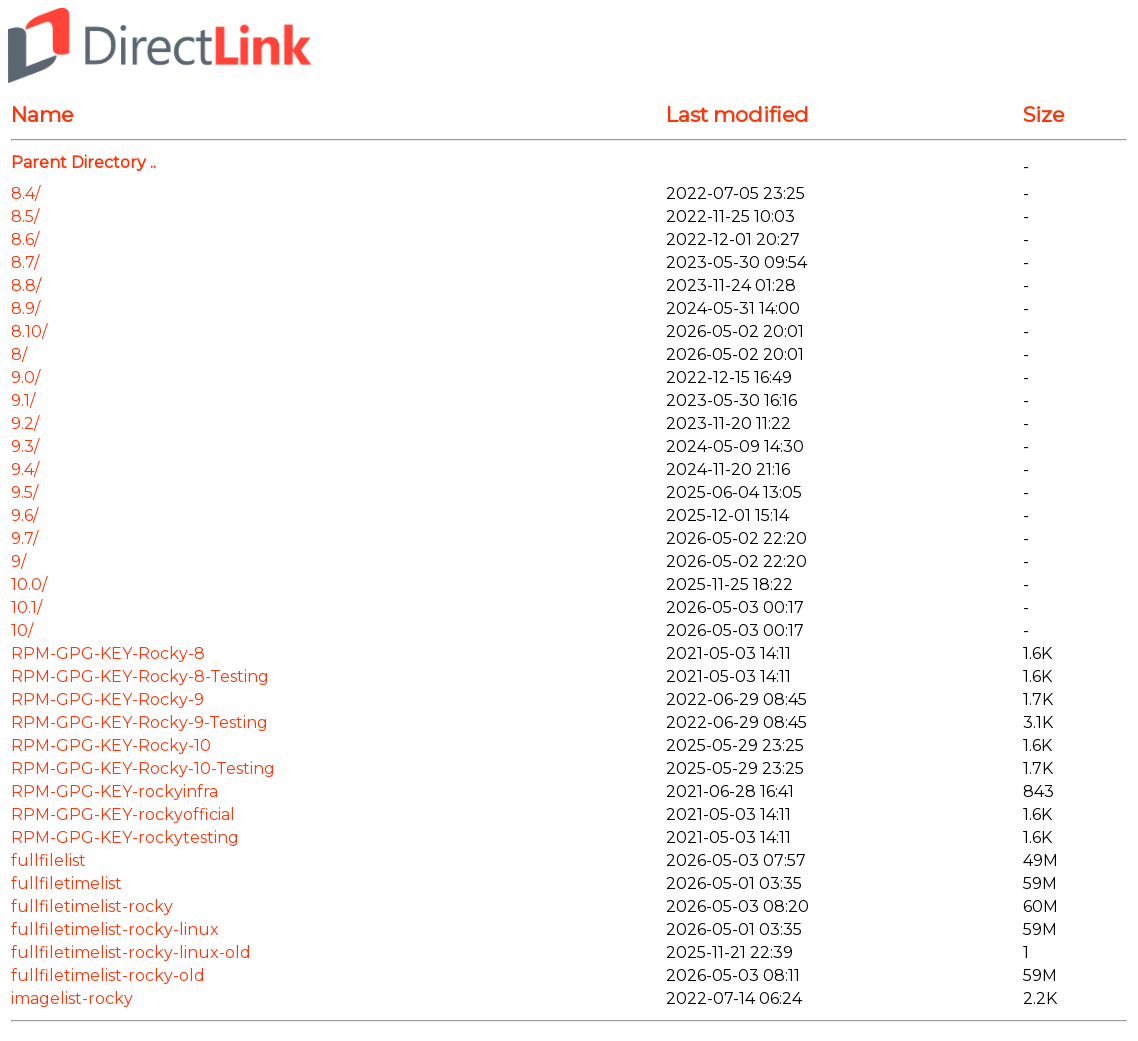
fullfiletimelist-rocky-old (108, 975)
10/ (22, 630)
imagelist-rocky (72, 998)
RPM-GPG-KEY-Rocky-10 (111, 745)
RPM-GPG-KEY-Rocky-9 (107, 699)
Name (42, 114)
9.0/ (25, 377)
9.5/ (24, 492)
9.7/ (24, 538)
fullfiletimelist (66, 883)
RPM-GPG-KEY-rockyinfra (114, 791)
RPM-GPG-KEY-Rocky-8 (108, 653)
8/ (19, 354)
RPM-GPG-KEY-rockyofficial (123, 814)
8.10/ (29, 331)
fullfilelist (48, 860)
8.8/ (26, 285)
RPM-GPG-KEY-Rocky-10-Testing (143, 768)
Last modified (737, 114)
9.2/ (25, 423)
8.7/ (25, 262)
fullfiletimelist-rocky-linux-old (131, 952)
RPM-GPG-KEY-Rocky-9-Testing (139, 722)
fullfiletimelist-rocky (92, 906)
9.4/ (25, 469)
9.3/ (25, 446)
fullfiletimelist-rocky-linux (115, 929)
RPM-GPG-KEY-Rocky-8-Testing (140, 676)
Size (1043, 114)
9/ (18, 561)
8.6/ (25, 239)
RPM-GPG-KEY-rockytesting (125, 837)
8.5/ (25, 216)
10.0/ (29, 584)
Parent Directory (78, 162)
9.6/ (24, 515)
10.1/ (26, 607)
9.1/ (23, 400)
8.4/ (25, 193)
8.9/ (25, 308)
